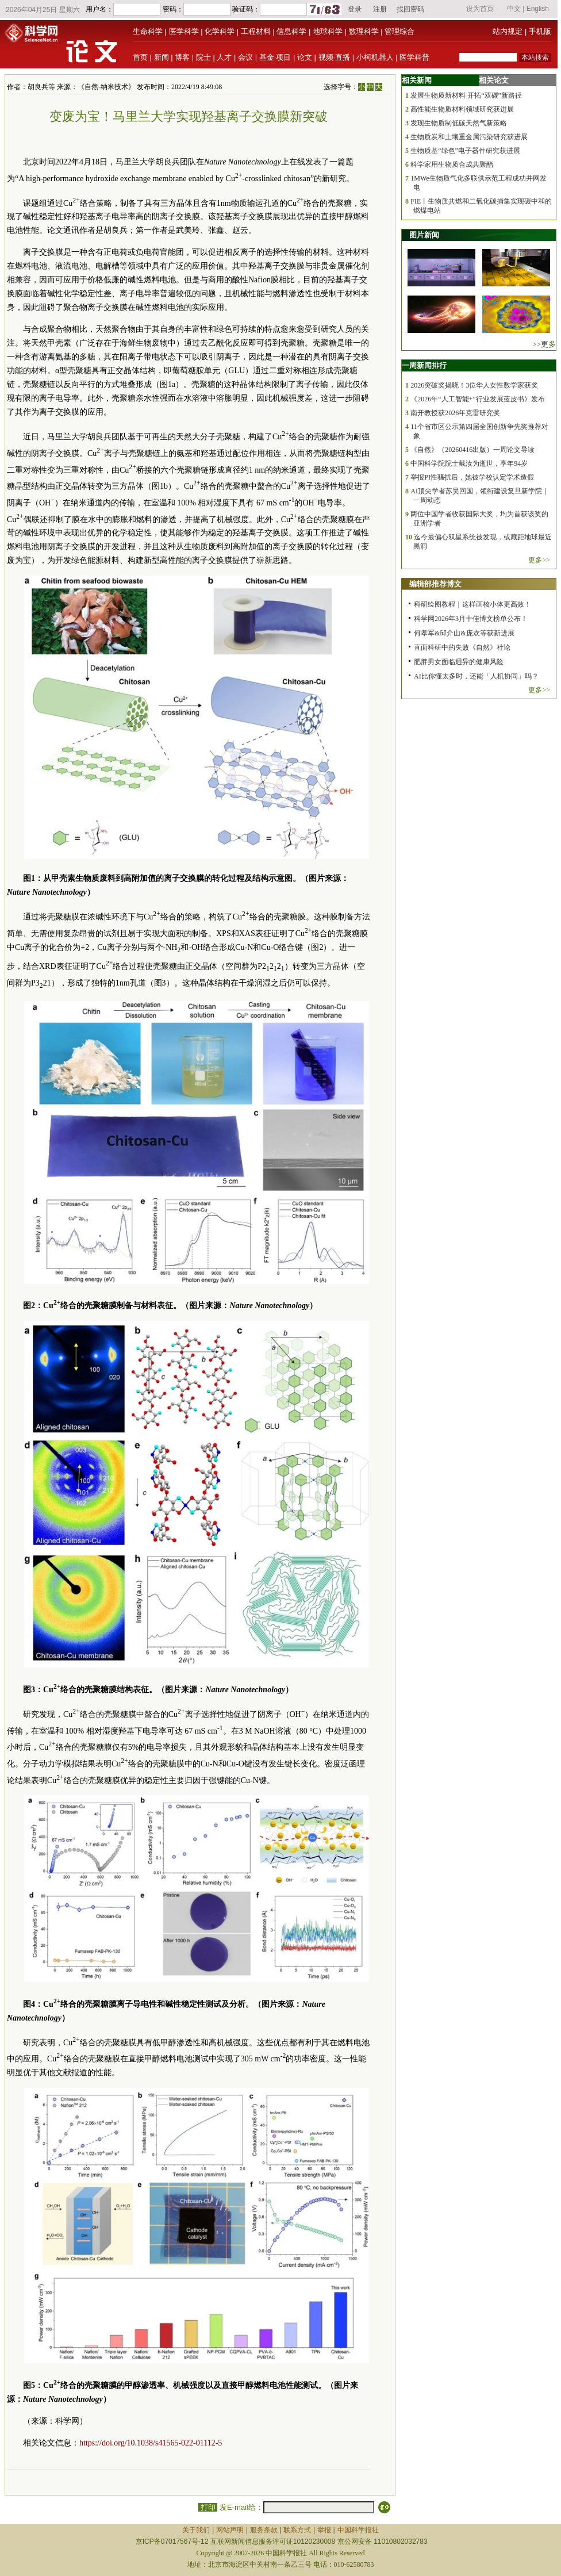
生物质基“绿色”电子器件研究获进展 (465, 151)
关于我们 (196, 2530)
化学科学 (220, 31)
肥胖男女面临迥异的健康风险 (459, 662)
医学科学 (184, 31)
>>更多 (544, 344)
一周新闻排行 (424, 365)
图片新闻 (424, 235)
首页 (140, 57)
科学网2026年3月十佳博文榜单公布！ (471, 619)
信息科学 (291, 31)
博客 (182, 57)
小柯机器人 (375, 57)
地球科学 (328, 31)
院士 (203, 57)
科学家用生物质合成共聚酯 (451, 164)
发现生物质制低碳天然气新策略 (458, 123)
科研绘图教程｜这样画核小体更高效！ (472, 604)
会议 (245, 57)
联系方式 (297, 2530)
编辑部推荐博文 (435, 584)
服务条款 (264, 2530)
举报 (324, 2530)
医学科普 (414, 57)
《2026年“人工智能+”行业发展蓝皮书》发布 (477, 399)
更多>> (539, 560)
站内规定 (507, 31)
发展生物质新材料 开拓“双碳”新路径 (466, 95)
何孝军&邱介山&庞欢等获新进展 (464, 633)
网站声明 (230, 2530)
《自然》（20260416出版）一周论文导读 (472, 450)
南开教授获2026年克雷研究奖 (455, 413)
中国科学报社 (358, 2530)
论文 (304, 57)
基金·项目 (275, 57)
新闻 (161, 57)
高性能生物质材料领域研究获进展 (462, 109)
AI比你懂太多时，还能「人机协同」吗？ (476, 676)
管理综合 (399, 31)
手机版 (540, 31)
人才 (224, 57)
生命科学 (148, 31)
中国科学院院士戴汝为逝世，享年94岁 (469, 463)
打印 (207, 2507)
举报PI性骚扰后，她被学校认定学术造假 (472, 477)
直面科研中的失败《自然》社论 (462, 647)
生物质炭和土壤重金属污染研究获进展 (469, 137)
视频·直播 (334, 57)
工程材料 (256, 31)
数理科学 (364, 31)
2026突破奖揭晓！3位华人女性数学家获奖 (474, 385)
